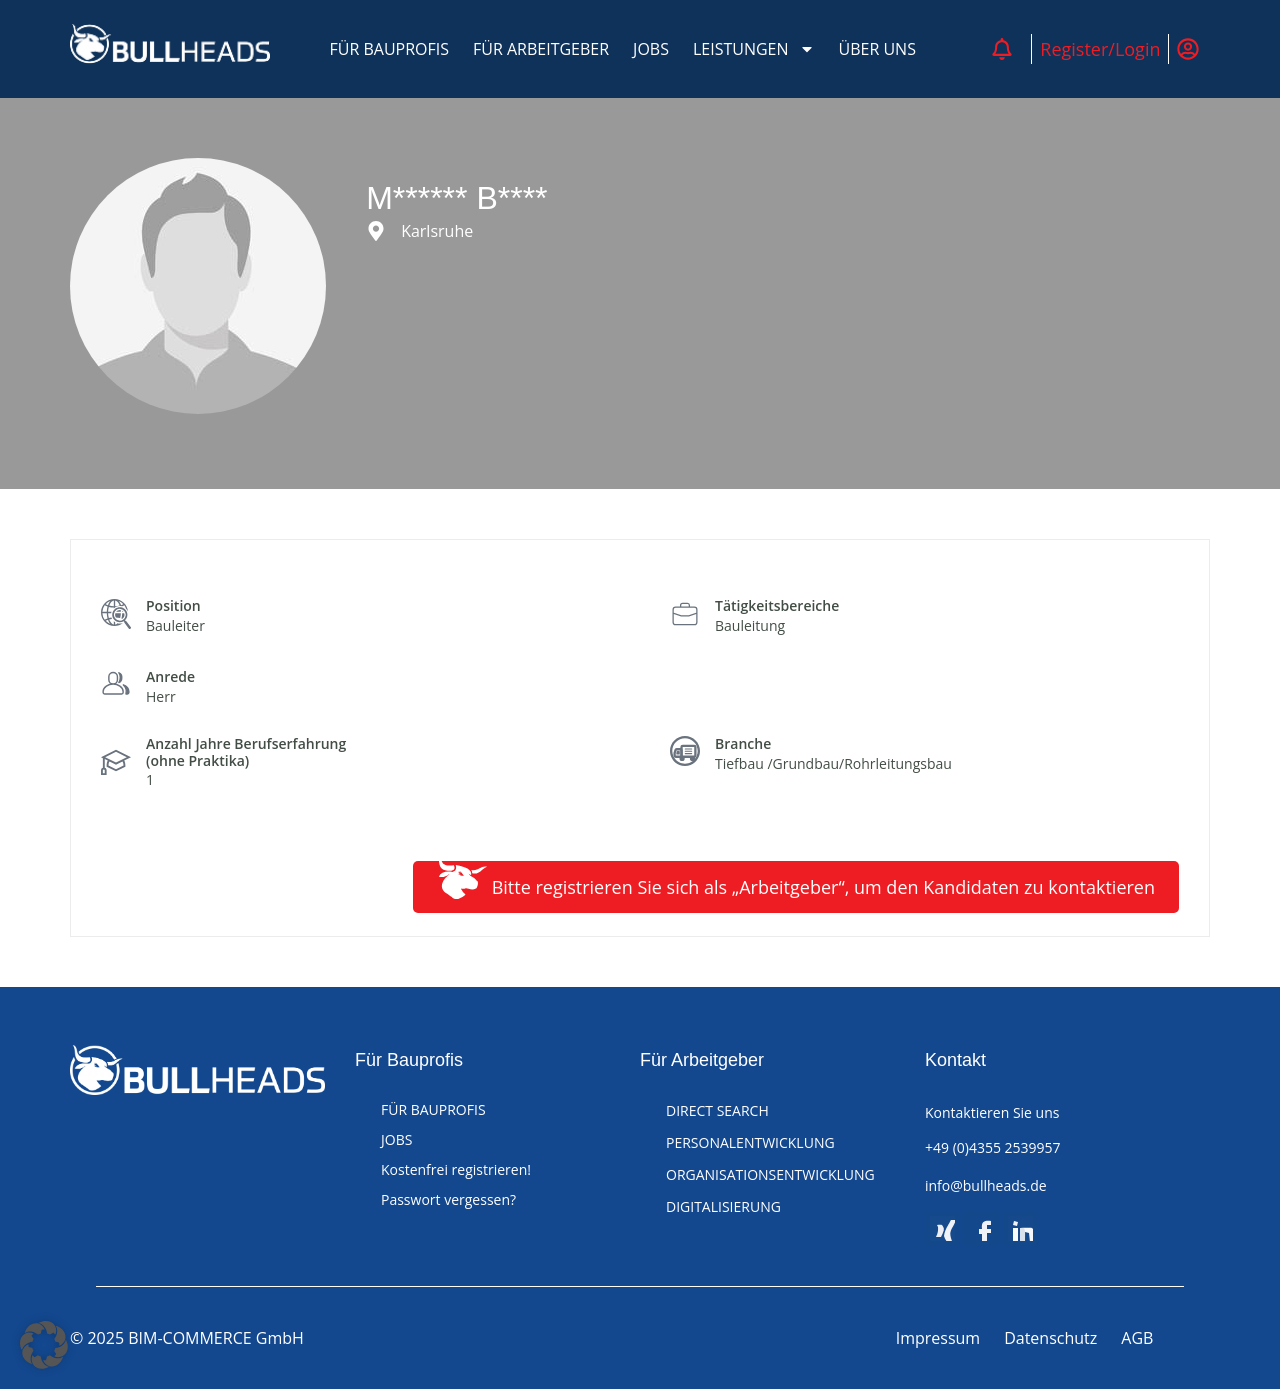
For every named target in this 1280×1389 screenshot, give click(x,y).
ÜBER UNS (877, 49)
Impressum (938, 1338)
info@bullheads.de (986, 1185)
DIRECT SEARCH (717, 1110)
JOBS (651, 49)
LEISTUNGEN (754, 49)
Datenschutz (1050, 1338)
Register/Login (1100, 49)
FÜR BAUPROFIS (390, 49)
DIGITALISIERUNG (723, 1206)
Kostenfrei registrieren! (456, 1169)
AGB (1137, 1338)
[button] (44, 1345)
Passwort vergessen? (448, 1199)
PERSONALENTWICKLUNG (750, 1142)
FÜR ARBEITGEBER (541, 49)
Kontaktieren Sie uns (992, 1112)
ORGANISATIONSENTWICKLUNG (770, 1174)
